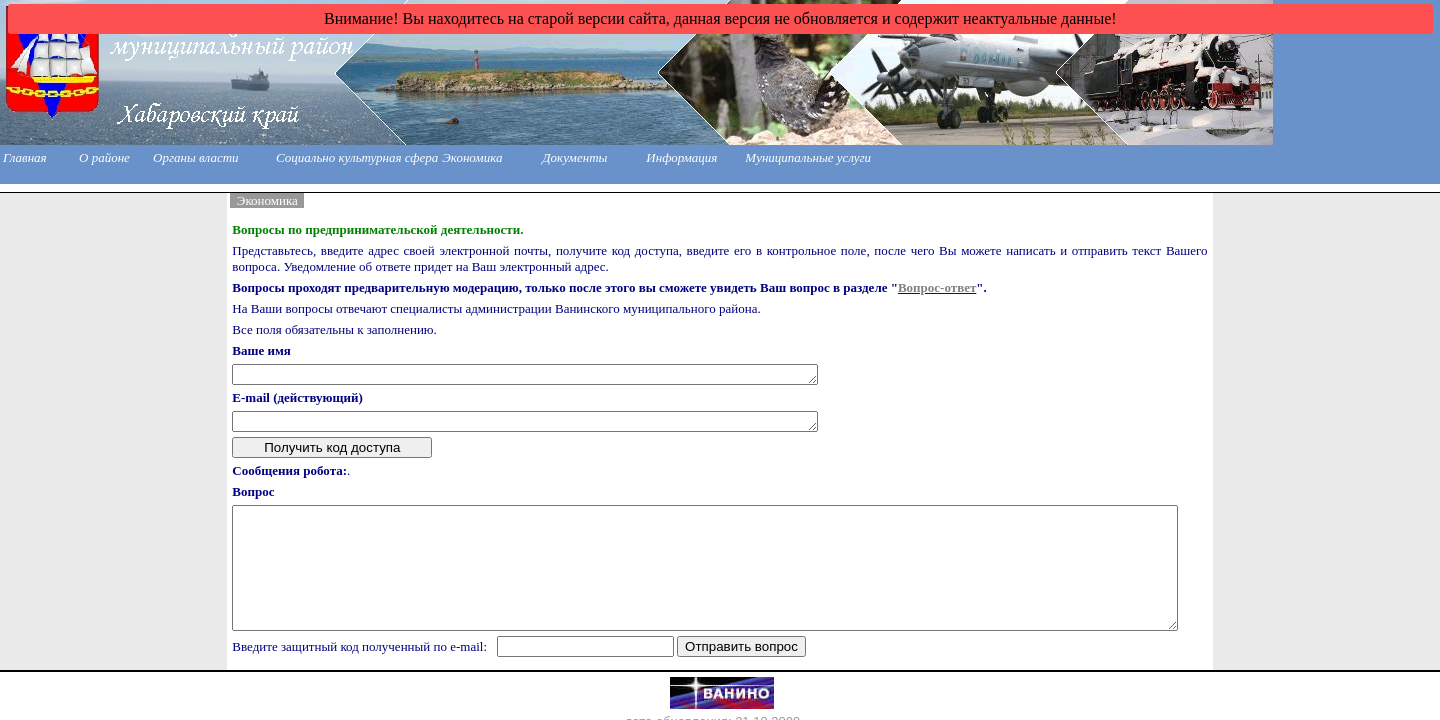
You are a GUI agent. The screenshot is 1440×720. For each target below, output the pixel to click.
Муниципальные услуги (808, 157)
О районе (104, 157)
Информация (681, 157)
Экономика (472, 157)
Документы (574, 157)
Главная (25, 157)
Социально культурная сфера (357, 157)
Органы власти (196, 157)
